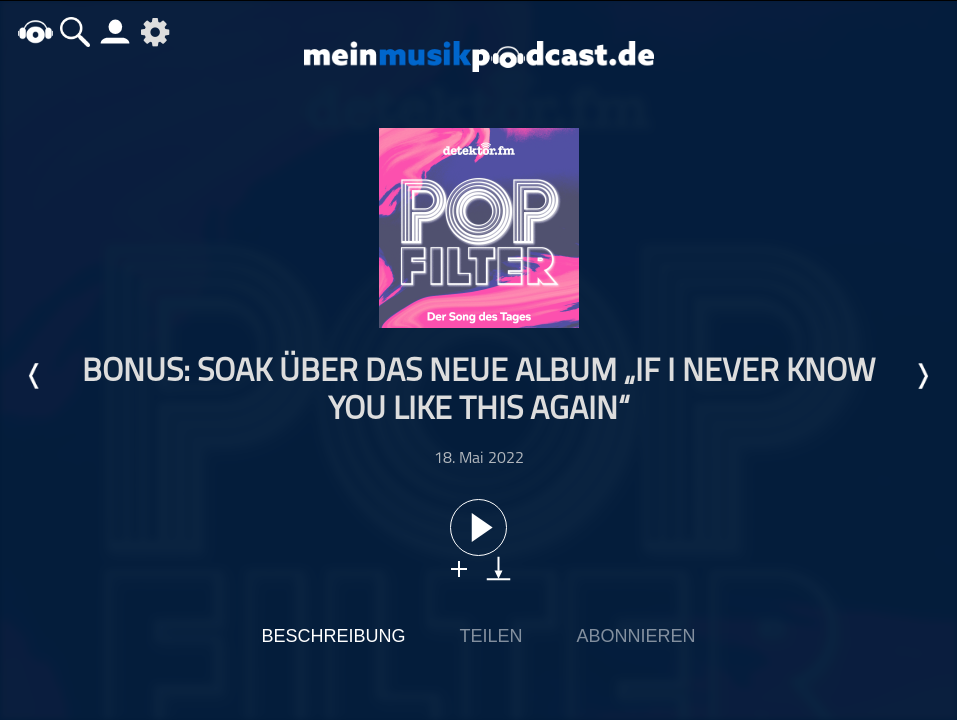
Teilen (490, 636)
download (498, 568)
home (35, 31)
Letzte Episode (35, 376)
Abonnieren (636, 636)
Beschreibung (333, 636)
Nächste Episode (922, 376)
